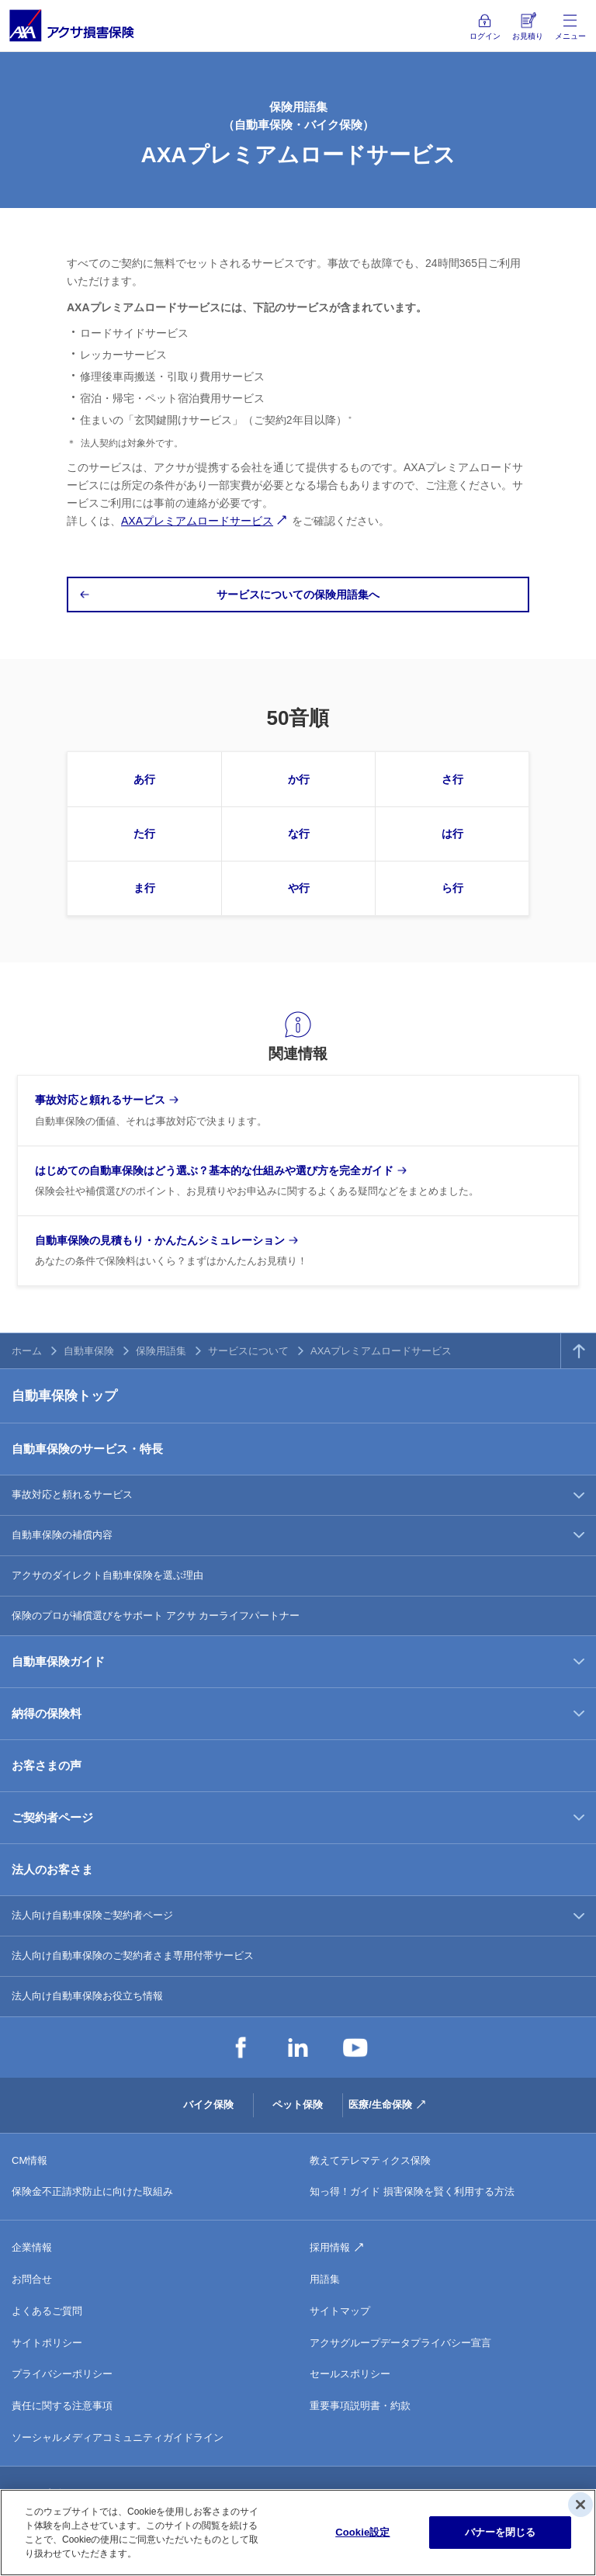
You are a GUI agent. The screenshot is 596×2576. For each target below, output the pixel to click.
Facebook (240, 2047)
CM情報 (29, 2160)
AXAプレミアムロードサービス (197, 521)
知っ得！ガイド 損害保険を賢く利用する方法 (412, 2191)
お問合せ (32, 2279)
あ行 (144, 779)
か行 (299, 779)
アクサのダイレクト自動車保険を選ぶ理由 (107, 1575)
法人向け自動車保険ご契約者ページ (92, 1915)
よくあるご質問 (47, 2311)
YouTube (355, 2047)
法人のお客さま (52, 1869)
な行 (299, 833)
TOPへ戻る (578, 1350)
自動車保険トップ (64, 1396)
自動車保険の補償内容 (62, 1535)
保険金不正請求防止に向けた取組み (92, 2191)
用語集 (325, 2279)
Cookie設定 (362, 2532)
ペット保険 (297, 2104)
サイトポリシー (47, 2343)
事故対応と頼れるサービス (72, 1494)
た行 (144, 833)
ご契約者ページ (52, 1817)
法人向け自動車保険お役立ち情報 (87, 1996)
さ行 (452, 779)
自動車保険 (89, 1351)
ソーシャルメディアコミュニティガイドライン (118, 2437)
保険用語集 (161, 1351)
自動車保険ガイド (58, 1661)
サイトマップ (340, 2311)
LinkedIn (298, 2047)
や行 (299, 888)
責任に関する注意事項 (62, 2405)
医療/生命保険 (380, 2104)
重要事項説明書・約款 (360, 2405)
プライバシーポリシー (62, 2374)
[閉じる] (580, 2504)
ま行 (144, 888)
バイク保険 (208, 2104)
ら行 (452, 888)
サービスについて (248, 1351)
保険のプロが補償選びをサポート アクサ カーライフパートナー (156, 1615)
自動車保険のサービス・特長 (87, 1448)
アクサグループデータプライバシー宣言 (400, 2343)
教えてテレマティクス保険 (370, 2160)
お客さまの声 (46, 1765)
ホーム (27, 1351)
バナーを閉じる (500, 2532)
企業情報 (32, 2247)
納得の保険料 (46, 1713)
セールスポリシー (350, 2374)
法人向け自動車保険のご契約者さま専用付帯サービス (133, 1955)
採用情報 (330, 2247)
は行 (452, 833)
